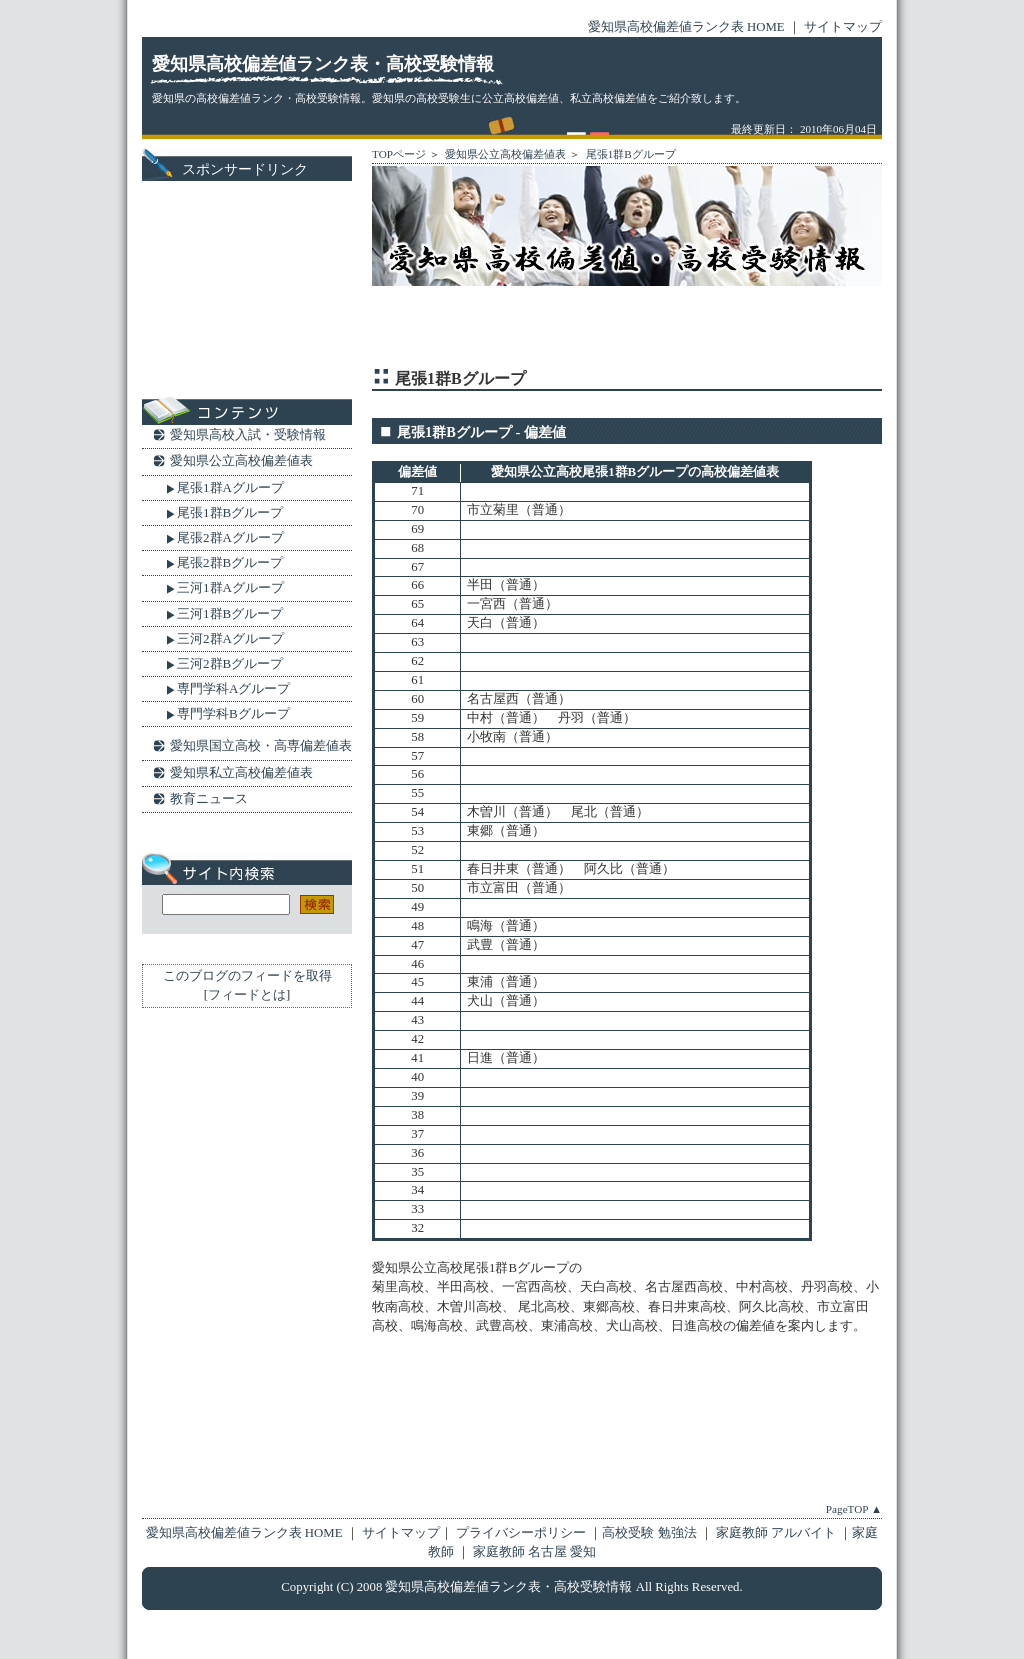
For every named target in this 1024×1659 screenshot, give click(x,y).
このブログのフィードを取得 (247, 976)
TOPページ (399, 154)
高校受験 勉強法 (650, 1533)
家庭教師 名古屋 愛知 (534, 1552)
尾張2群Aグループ (230, 537)
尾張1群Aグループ (230, 487)
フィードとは (247, 995)
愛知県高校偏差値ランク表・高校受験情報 (323, 64)
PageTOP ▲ (854, 1509)
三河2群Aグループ (230, 638)
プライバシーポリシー (521, 1533)
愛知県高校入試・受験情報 (248, 434)
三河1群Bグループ (230, 613)
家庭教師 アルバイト (777, 1533)
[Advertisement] (606, 328)
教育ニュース (209, 798)
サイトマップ (843, 27)
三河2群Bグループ (230, 663)
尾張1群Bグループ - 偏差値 (481, 432)
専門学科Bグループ (233, 713)
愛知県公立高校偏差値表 (505, 154)
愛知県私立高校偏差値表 (241, 772)
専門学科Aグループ (233, 688)
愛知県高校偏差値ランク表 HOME (686, 27)
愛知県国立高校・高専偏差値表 (261, 745)
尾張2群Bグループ (230, 562)
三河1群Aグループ (230, 587)
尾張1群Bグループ (629, 154)
